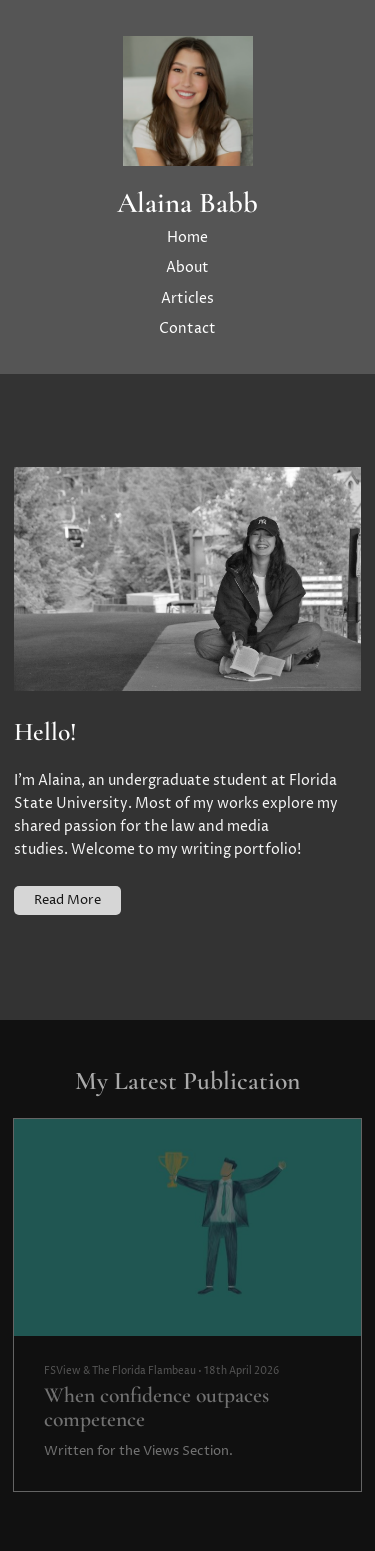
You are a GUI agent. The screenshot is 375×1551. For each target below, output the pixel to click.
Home (187, 238)
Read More (67, 900)
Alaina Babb (187, 203)
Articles (187, 299)
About (187, 268)
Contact (187, 329)
